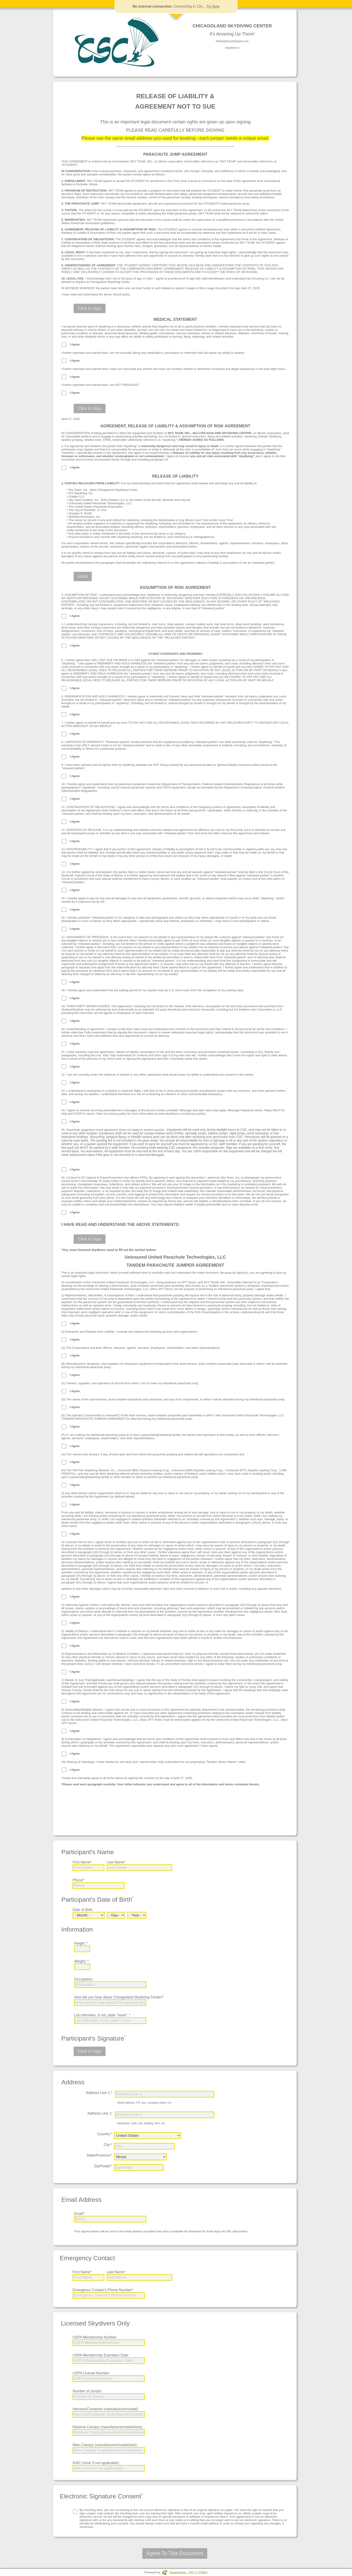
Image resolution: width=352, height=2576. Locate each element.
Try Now (213, 6)
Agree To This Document (174, 2553)
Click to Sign (89, 308)
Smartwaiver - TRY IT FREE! (188, 2572)
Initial (83, 576)
